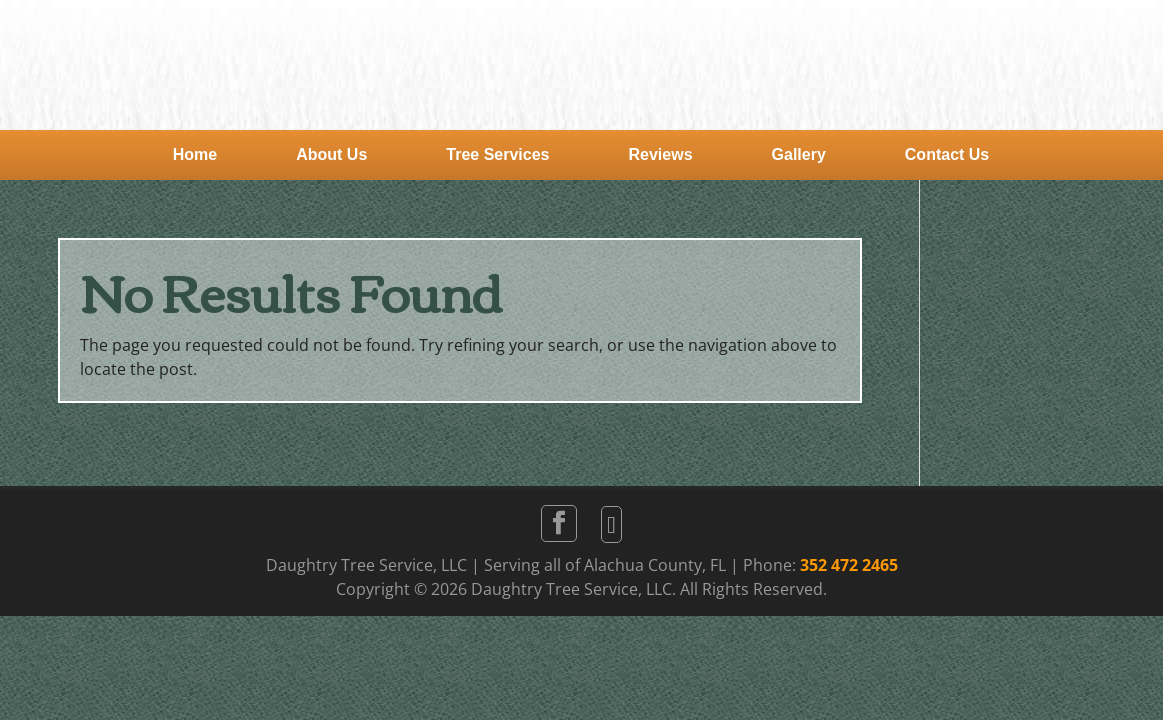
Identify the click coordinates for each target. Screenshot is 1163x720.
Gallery (799, 154)
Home (195, 154)
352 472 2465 (849, 565)
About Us (331, 154)
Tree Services (497, 154)
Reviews (661, 154)
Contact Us (947, 154)
